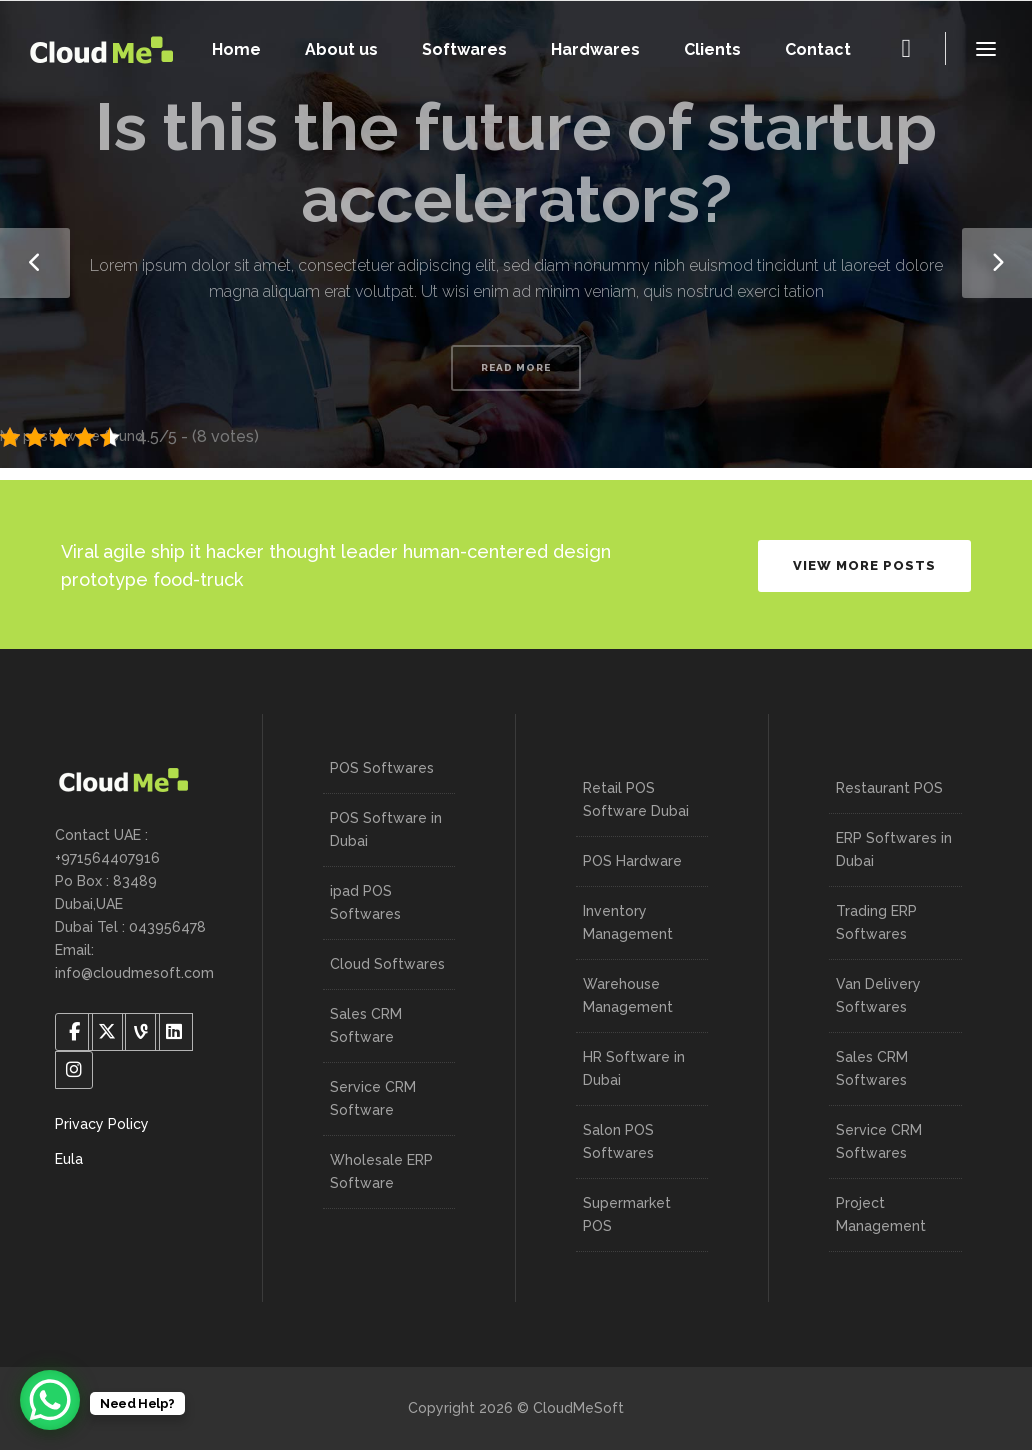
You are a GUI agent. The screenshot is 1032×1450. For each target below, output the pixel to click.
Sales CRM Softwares (872, 1068)
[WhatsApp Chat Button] (50, 1400)
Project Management (881, 1214)
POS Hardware (632, 861)
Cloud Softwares (387, 964)
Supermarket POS (627, 1214)
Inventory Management (628, 922)
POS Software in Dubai (386, 829)
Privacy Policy (102, 1124)
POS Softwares (382, 768)
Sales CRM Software (366, 1025)
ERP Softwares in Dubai (894, 849)
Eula (69, 1159)
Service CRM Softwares (879, 1141)
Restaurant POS (889, 788)
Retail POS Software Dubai (636, 799)
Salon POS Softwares (618, 1141)
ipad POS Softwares (365, 902)
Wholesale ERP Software (381, 1171)
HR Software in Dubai (634, 1068)
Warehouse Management (628, 995)
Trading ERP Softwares (876, 922)
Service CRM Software (373, 1098)
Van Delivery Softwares (878, 995)
